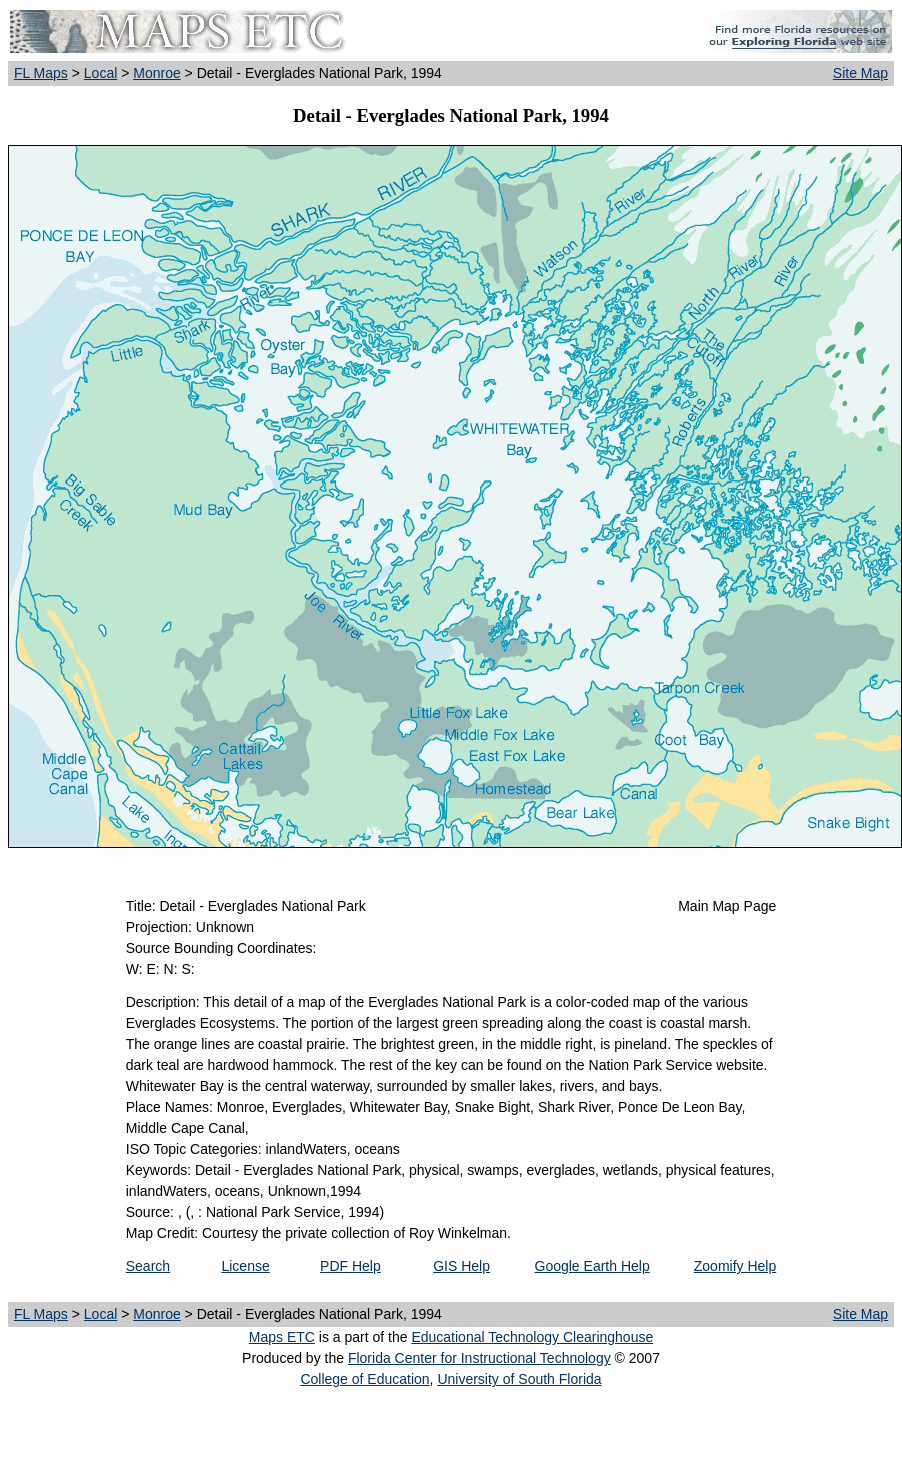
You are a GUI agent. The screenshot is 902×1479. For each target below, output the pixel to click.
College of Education (364, 1379)
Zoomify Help (735, 1266)
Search (148, 1266)
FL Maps (41, 73)
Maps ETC (282, 1337)
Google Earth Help (592, 1266)
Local (100, 73)
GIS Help (461, 1266)
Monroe (156, 73)
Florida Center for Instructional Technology (479, 1358)
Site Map (860, 73)
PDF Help (350, 1266)
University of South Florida (519, 1379)
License (245, 1266)
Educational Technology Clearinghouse (532, 1337)
